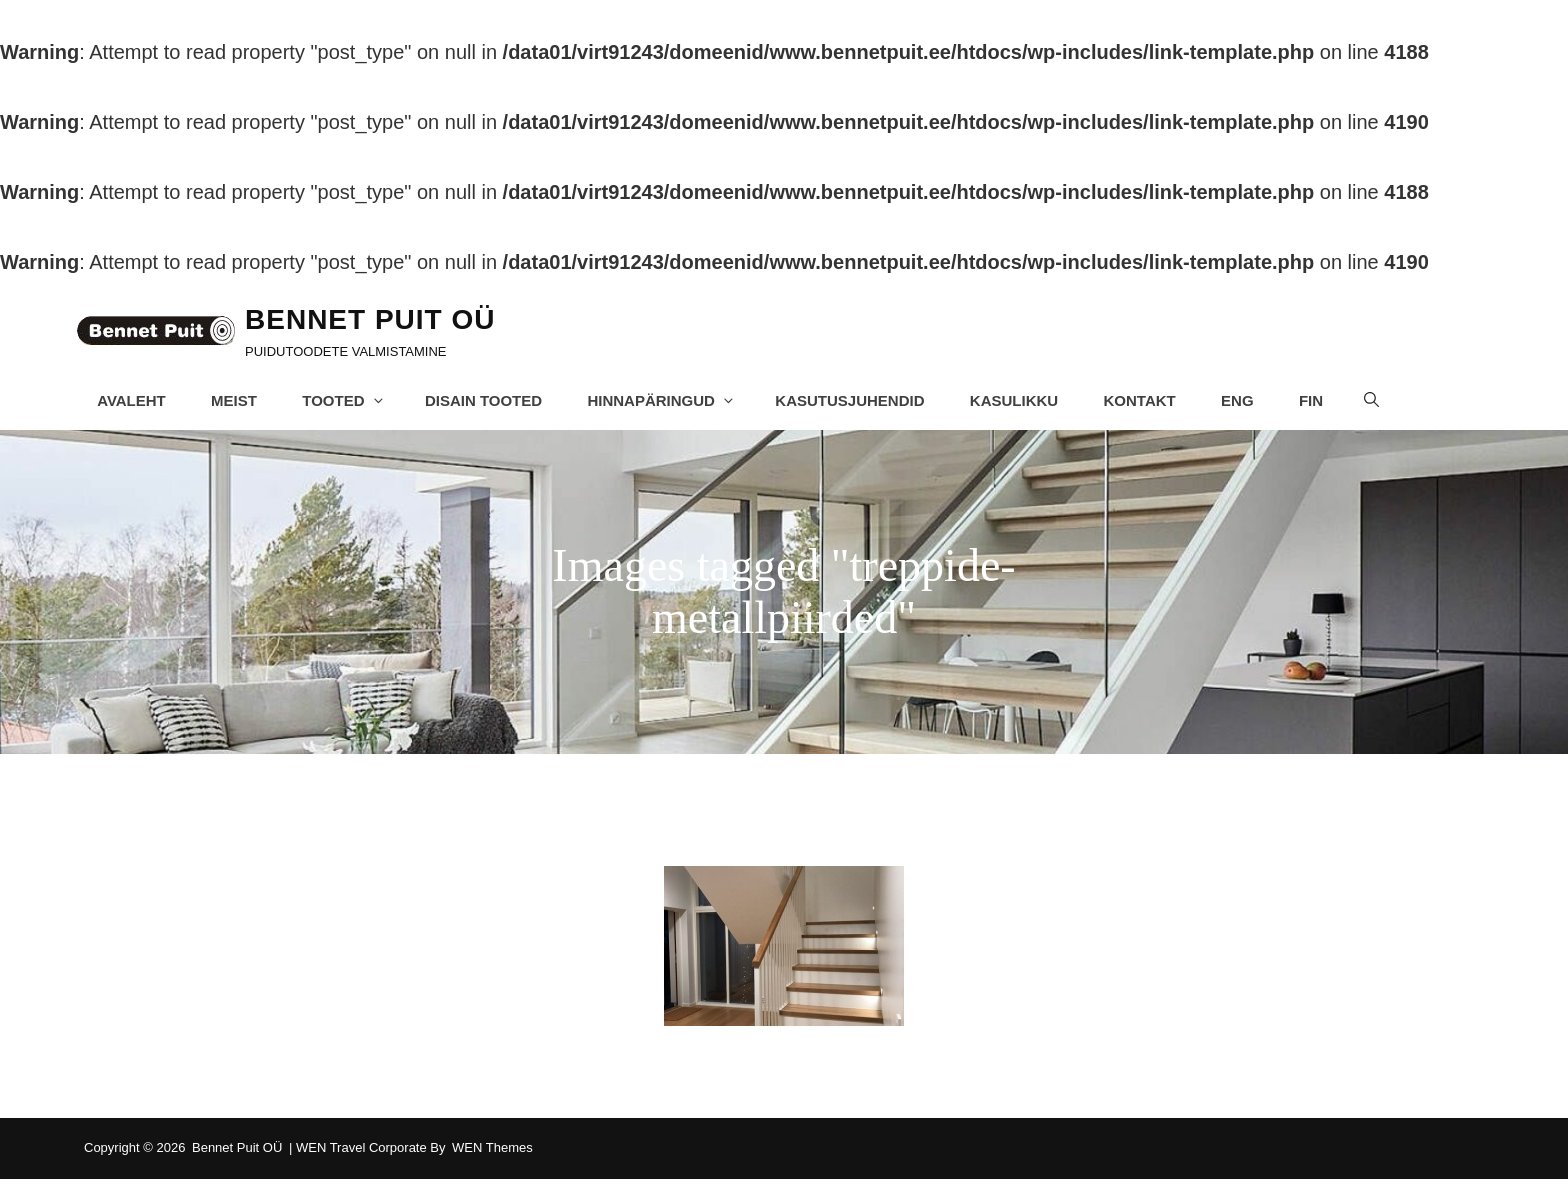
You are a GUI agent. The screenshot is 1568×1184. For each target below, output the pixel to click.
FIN (1320, 402)
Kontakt (1148, 402)
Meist (241, 402)
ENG (1246, 402)
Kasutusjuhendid (857, 402)
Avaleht (138, 402)
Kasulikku (1022, 402)
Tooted (351, 402)
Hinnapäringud (669, 402)
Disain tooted (490, 402)
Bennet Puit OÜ (382, 321)
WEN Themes (492, 1152)
